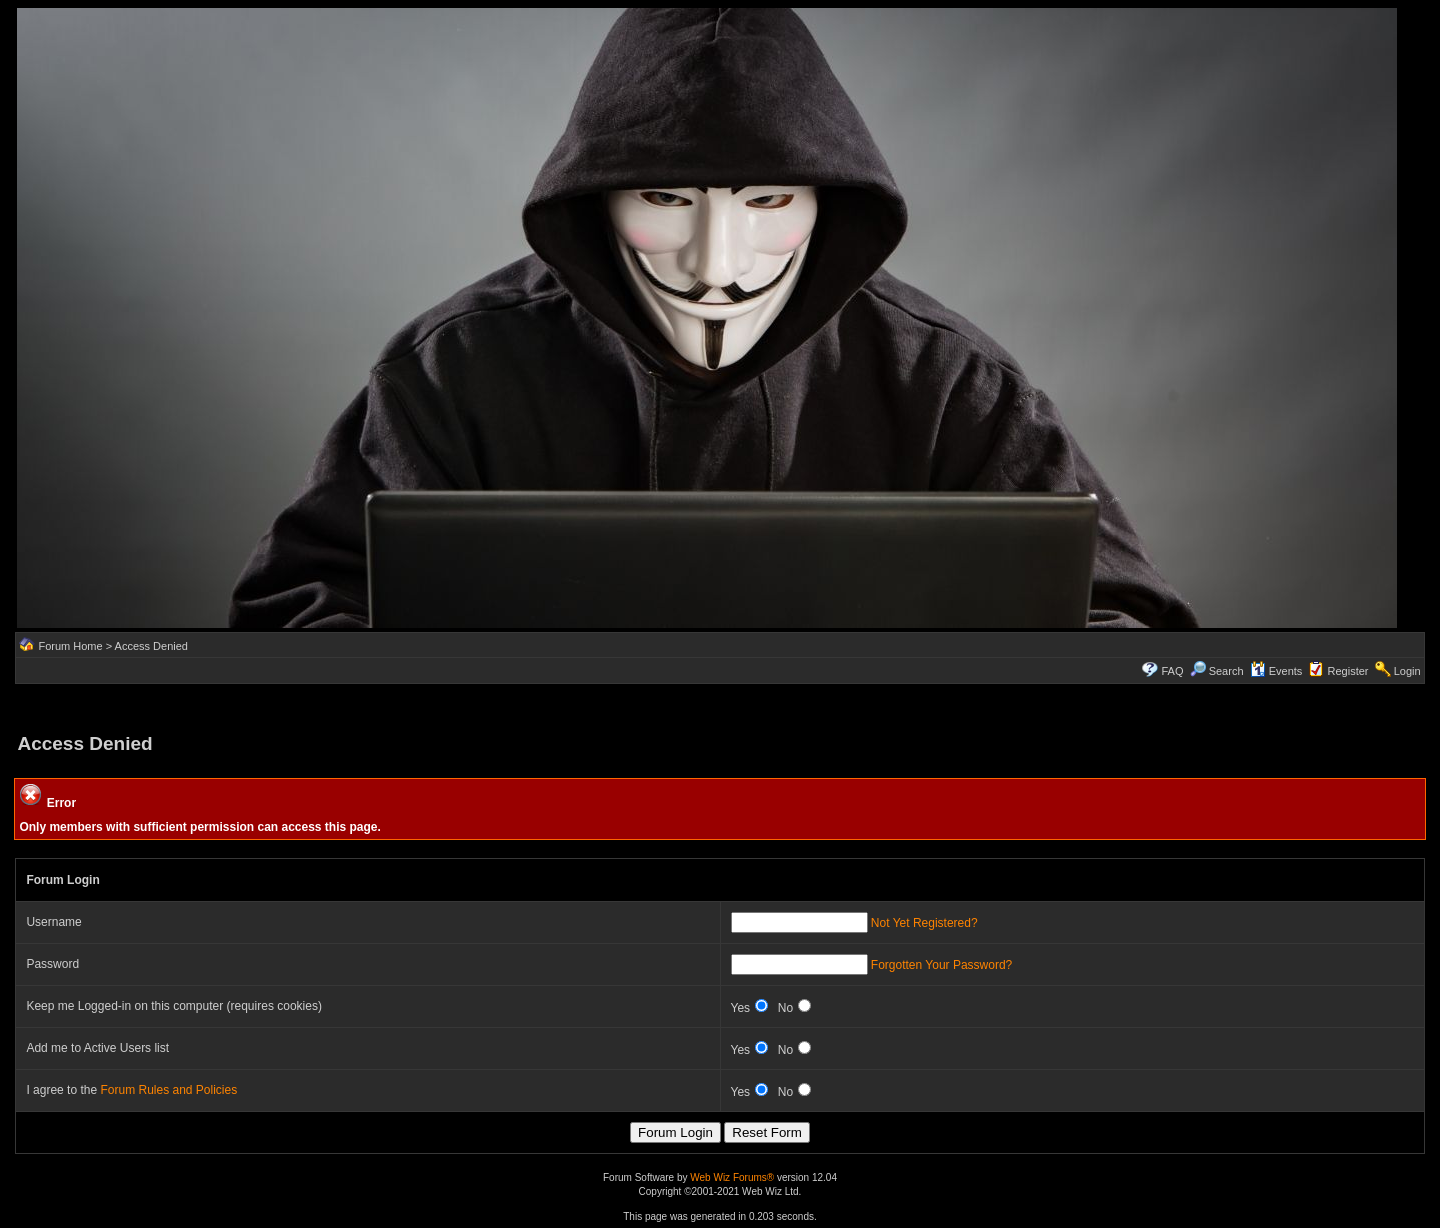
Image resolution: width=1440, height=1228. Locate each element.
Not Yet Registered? (924, 923)
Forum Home (70, 646)
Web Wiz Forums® (732, 1177)
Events (1276, 671)
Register (1348, 671)
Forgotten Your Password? (941, 965)
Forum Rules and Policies (168, 1090)
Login (1407, 671)
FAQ (1172, 671)
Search (1217, 671)
